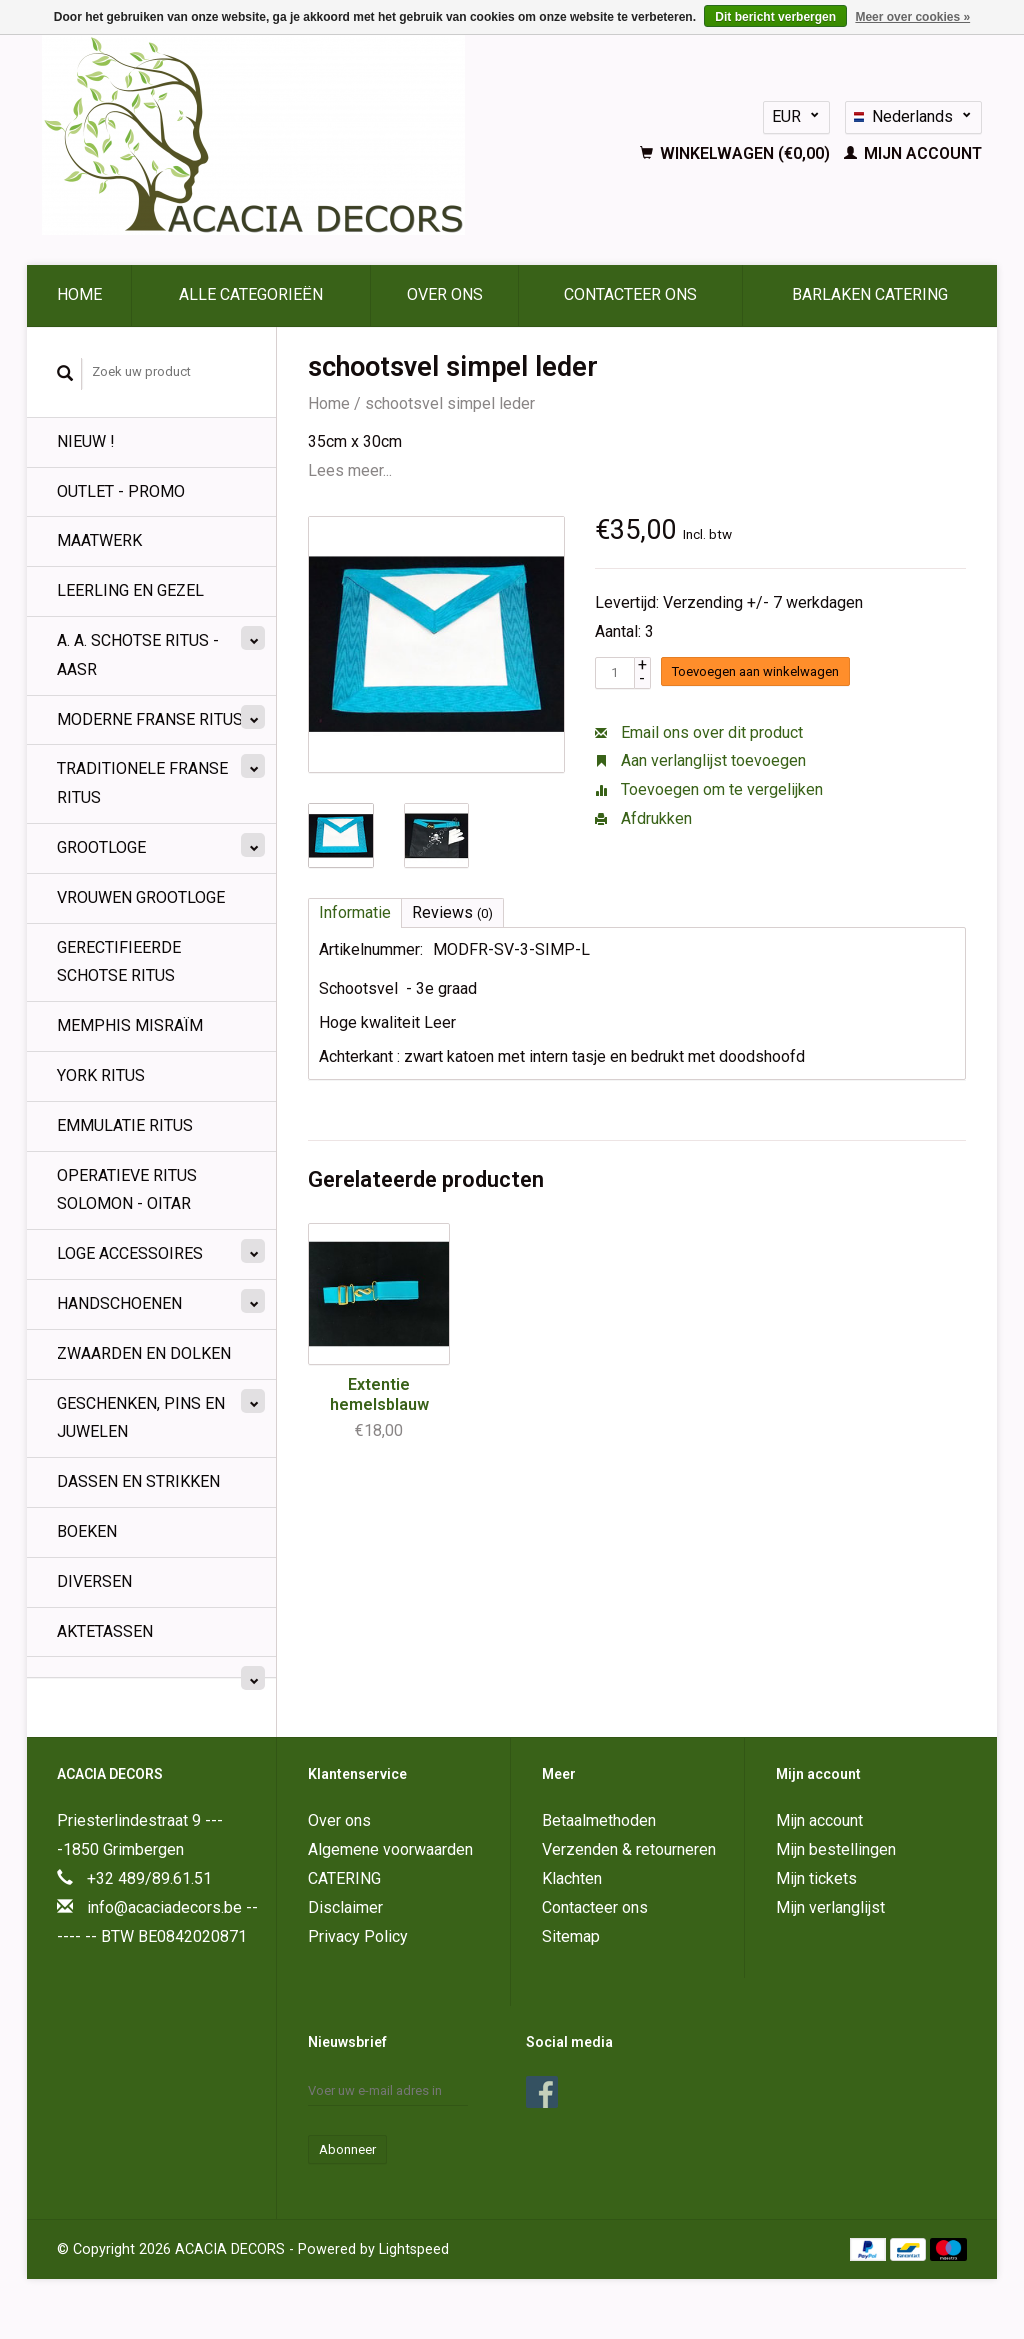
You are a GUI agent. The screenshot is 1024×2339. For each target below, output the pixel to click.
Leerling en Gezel (130, 590)
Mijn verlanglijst (830, 1907)
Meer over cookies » (912, 17)
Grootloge (101, 847)
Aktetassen (105, 1631)
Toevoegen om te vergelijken (709, 789)
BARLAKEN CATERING (870, 294)
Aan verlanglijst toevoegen (700, 760)
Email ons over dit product (699, 732)
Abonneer (347, 2149)
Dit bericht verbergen (775, 17)
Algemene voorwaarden (390, 1849)
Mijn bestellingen (836, 1849)
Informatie (355, 912)
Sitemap (571, 1936)
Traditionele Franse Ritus (142, 783)
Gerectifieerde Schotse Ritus (119, 962)
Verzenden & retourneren (629, 1849)
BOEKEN (87, 1531)
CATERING (344, 1878)
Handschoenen (119, 1303)
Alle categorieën (251, 294)
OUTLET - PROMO (121, 491)
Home (79, 294)
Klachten (572, 1878)
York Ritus (101, 1075)
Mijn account (913, 153)
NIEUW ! (86, 441)
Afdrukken (643, 818)
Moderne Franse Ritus (150, 719)
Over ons (445, 294)
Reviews (452, 912)
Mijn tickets (816, 1878)
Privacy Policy (358, 1936)
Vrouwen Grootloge (141, 897)
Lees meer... (350, 470)
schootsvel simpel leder (450, 403)
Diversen (94, 1581)
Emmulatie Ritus (125, 1125)
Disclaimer (345, 1907)
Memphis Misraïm (130, 1025)
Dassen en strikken (138, 1481)
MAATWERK (99, 540)
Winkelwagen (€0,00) (737, 153)
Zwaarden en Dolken (144, 1353)
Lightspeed (414, 2249)
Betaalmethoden (599, 1820)
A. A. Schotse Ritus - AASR (138, 655)
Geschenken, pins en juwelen (141, 1418)
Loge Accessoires (130, 1253)
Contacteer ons (630, 294)
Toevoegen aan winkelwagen (755, 671)
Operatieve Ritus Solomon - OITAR (127, 1190)
